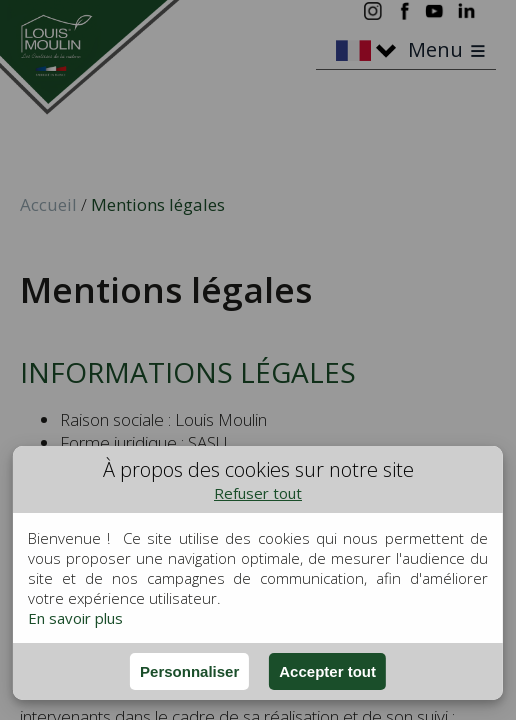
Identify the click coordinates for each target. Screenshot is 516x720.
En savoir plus (75, 618)
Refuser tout (258, 493)
